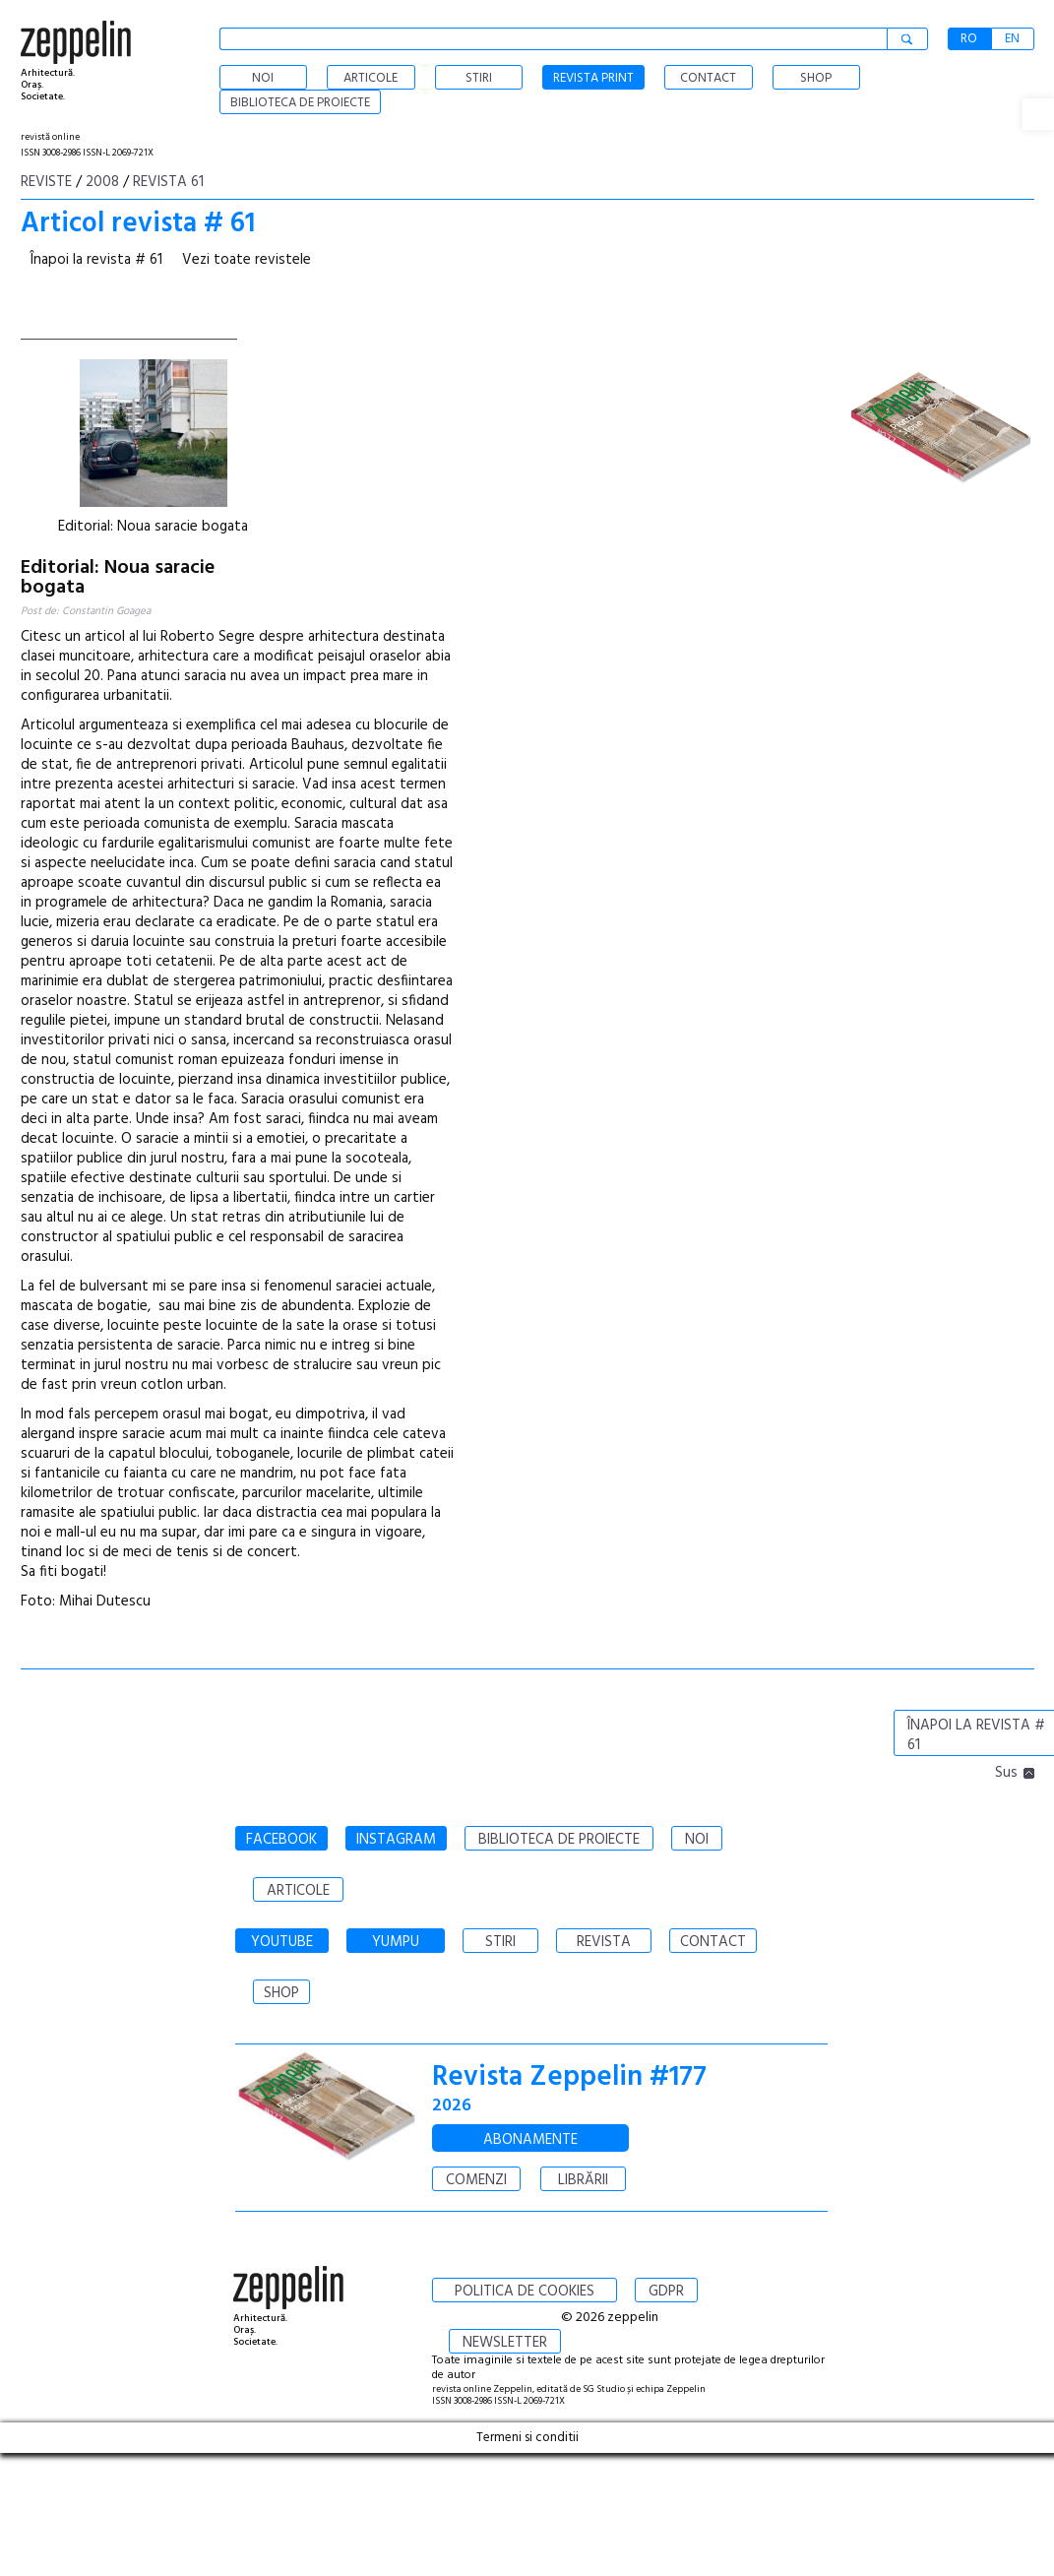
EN (1012, 39)
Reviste (46, 182)
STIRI (500, 1942)
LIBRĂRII (583, 2180)
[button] (1038, 114)
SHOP (281, 1993)
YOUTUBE (282, 1942)
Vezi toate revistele (246, 260)
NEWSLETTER (505, 2343)
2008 (102, 182)
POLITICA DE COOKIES (524, 2291)
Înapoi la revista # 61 (96, 260)
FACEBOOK (281, 1840)
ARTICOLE (298, 1891)
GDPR (666, 2291)
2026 (451, 2106)
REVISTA (604, 1942)
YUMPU (395, 1942)
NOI (697, 1840)
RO (969, 39)
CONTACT (713, 1942)
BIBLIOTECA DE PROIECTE (559, 1840)
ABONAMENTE (530, 2140)
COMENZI (476, 2180)
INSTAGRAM (396, 1840)
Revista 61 (168, 182)
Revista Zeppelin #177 (569, 2077)
